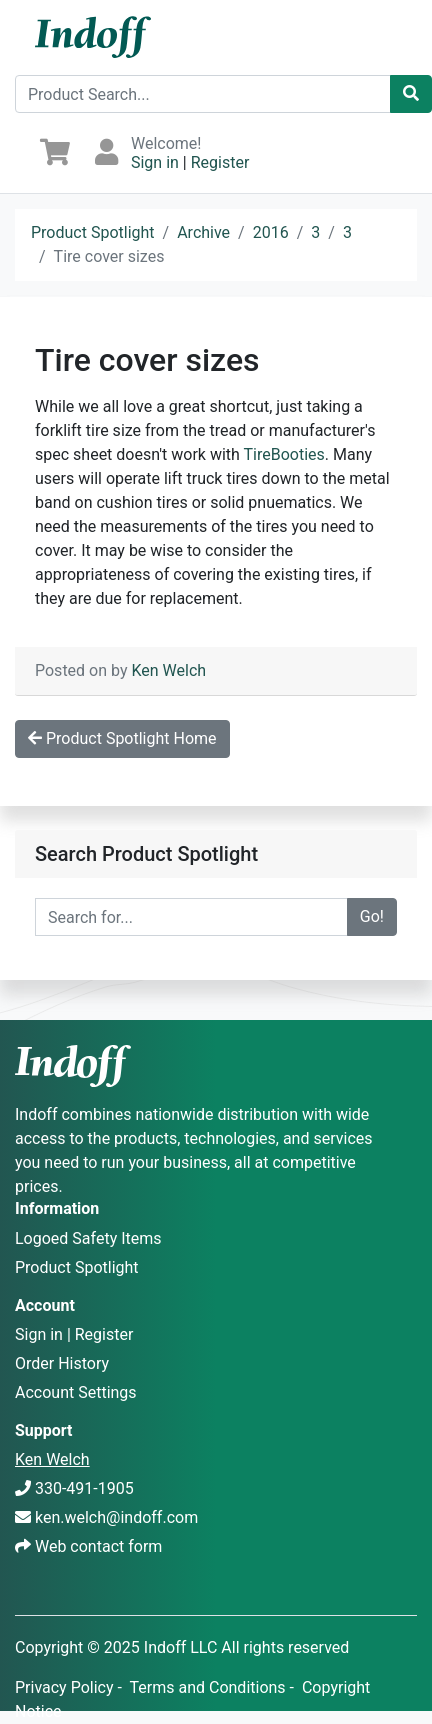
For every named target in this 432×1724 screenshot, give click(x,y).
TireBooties (284, 454)
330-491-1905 (84, 1488)
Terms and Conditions (208, 1687)
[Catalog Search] (411, 94)
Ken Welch (168, 670)
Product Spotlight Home (122, 738)
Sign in (155, 162)
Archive (203, 232)
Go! (372, 916)
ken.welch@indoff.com (116, 1517)
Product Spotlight (93, 232)
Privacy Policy (64, 1687)
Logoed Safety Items (88, 1238)
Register (220, 162)
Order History (62, 1363)
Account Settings (76, 1392)
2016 (271, 232)
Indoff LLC (181, 1647)
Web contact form (98, 1546)
